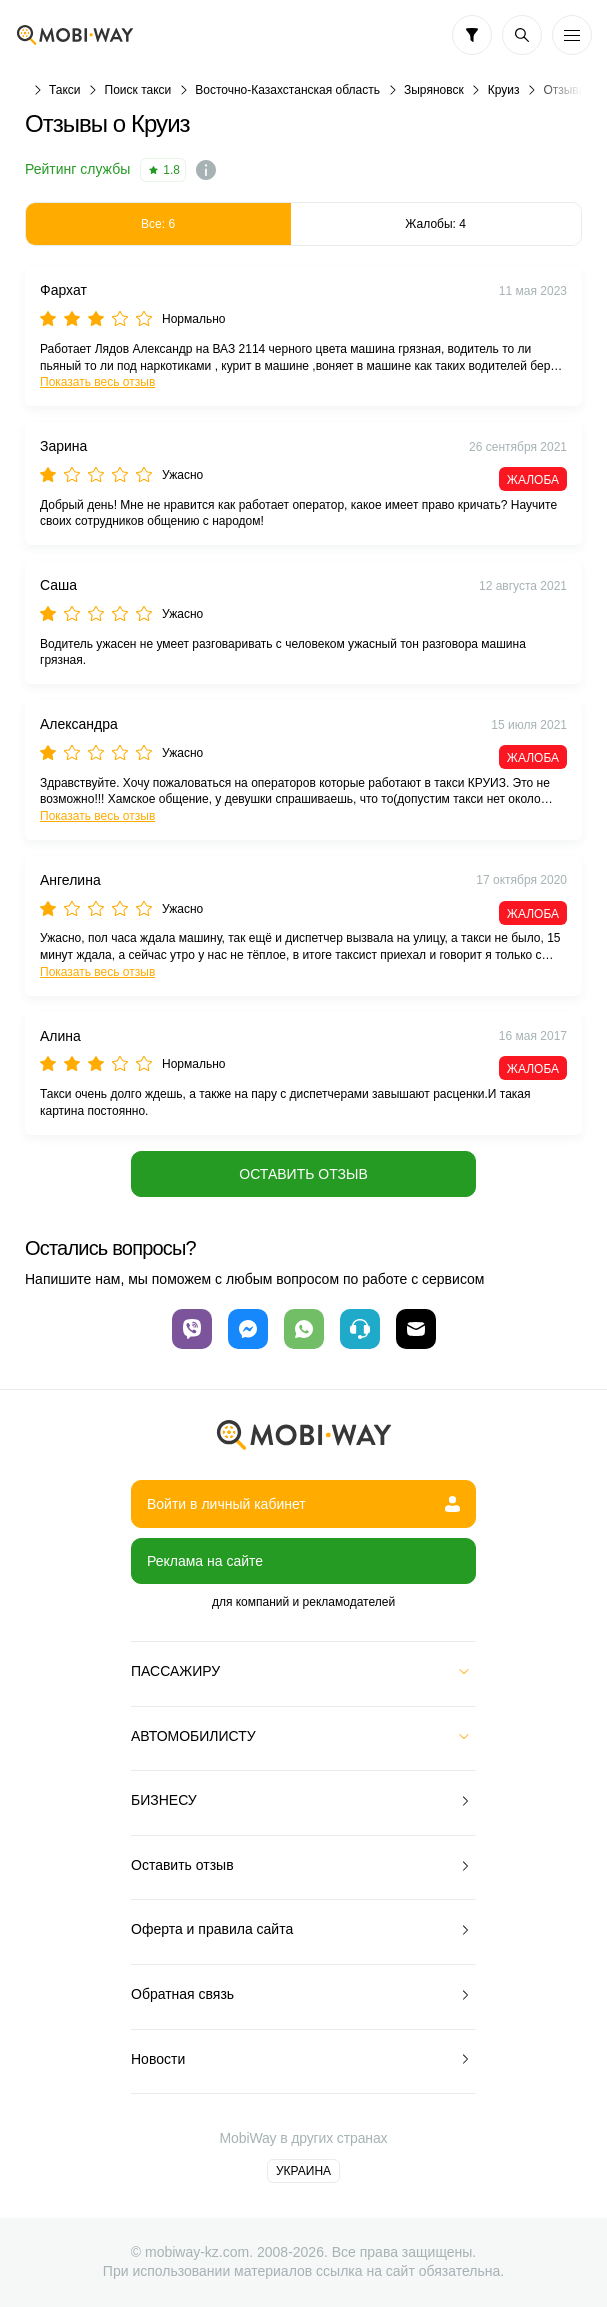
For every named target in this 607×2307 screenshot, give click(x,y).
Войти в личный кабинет (303, 1504)
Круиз (504, 90)
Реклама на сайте (205, 1561)
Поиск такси (138, 90)
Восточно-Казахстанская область (287, 90)
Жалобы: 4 (435, 224)
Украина (303, 2171)
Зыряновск (434, 90)
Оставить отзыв (303, 1174)
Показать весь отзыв (97, 382)
